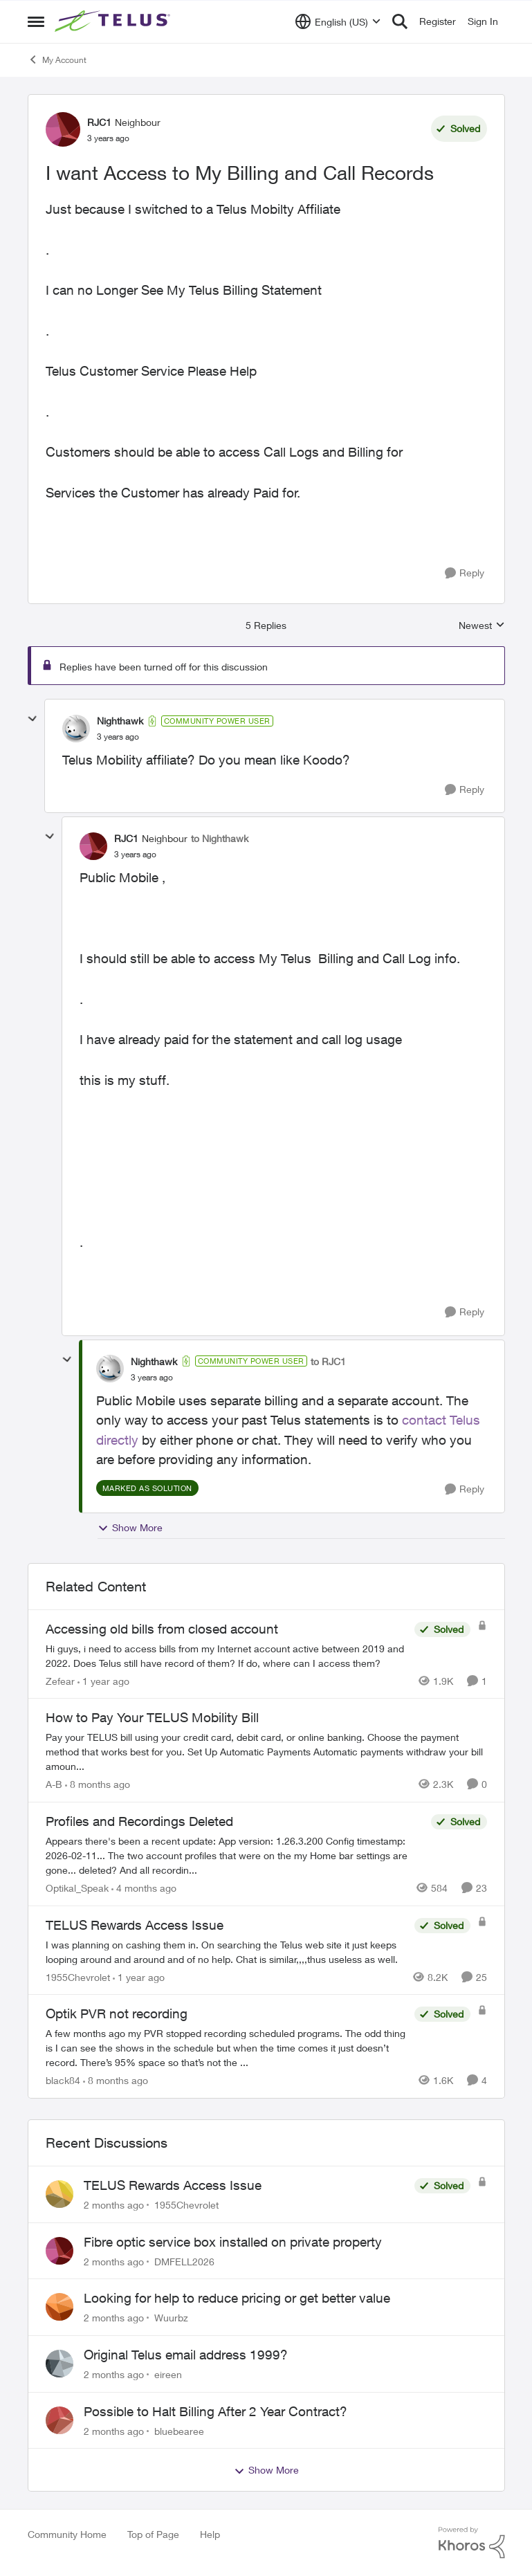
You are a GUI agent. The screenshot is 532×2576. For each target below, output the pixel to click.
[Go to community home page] (114, 21)
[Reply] (464, 573)
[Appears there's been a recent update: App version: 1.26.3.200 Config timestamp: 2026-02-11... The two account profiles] (235, 1855)
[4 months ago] (143, 1888)
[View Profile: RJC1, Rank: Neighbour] (63, 129)
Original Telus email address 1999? (186, 2354)
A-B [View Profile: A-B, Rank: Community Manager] (54, 1784)
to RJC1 (328, 1361)
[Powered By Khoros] (472, 2543)
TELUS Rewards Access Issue (173, 2185)
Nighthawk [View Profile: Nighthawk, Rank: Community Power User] (120, 721)
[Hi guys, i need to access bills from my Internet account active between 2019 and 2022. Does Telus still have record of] (226, 1655)
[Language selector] (338, 21)
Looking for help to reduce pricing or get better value (237, 2297)
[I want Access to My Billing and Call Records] (118, 737)
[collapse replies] (32, 719)
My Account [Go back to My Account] (57, 59)
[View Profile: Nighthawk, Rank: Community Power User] (76, 728)
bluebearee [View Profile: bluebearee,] (179, 2430)
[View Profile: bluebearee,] (59, 2420)
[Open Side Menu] (36, 21)
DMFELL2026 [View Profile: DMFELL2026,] (184, 2261)
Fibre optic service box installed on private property (233, 2241)
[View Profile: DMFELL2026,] (59, 2251)
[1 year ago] (103, 1680)
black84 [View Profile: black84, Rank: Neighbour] (63, 2080)
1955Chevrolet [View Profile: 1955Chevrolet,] (186, 2205)
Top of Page (153, 2534)
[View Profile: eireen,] (59, 2363)
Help (210, 2534)
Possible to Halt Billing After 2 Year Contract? (215, 2411)
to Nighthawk (219, 838)
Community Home (67, 2534)
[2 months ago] (114, 2205)
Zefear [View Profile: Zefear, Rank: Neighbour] (60, 1680)
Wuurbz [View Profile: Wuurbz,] (171, 2317)
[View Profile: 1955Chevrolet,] (59, 2194)
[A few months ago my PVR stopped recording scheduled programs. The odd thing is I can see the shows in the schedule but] (226, 2048)
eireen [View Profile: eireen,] (168, 2374)
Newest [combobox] (482, 625)
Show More (130, 1528)
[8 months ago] (97, 1784)
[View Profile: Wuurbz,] (59, 2307)
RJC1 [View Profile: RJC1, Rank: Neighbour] (99, 122)
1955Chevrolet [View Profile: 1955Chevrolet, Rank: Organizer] (78, 1976)
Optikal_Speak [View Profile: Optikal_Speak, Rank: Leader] (77, 1888)
